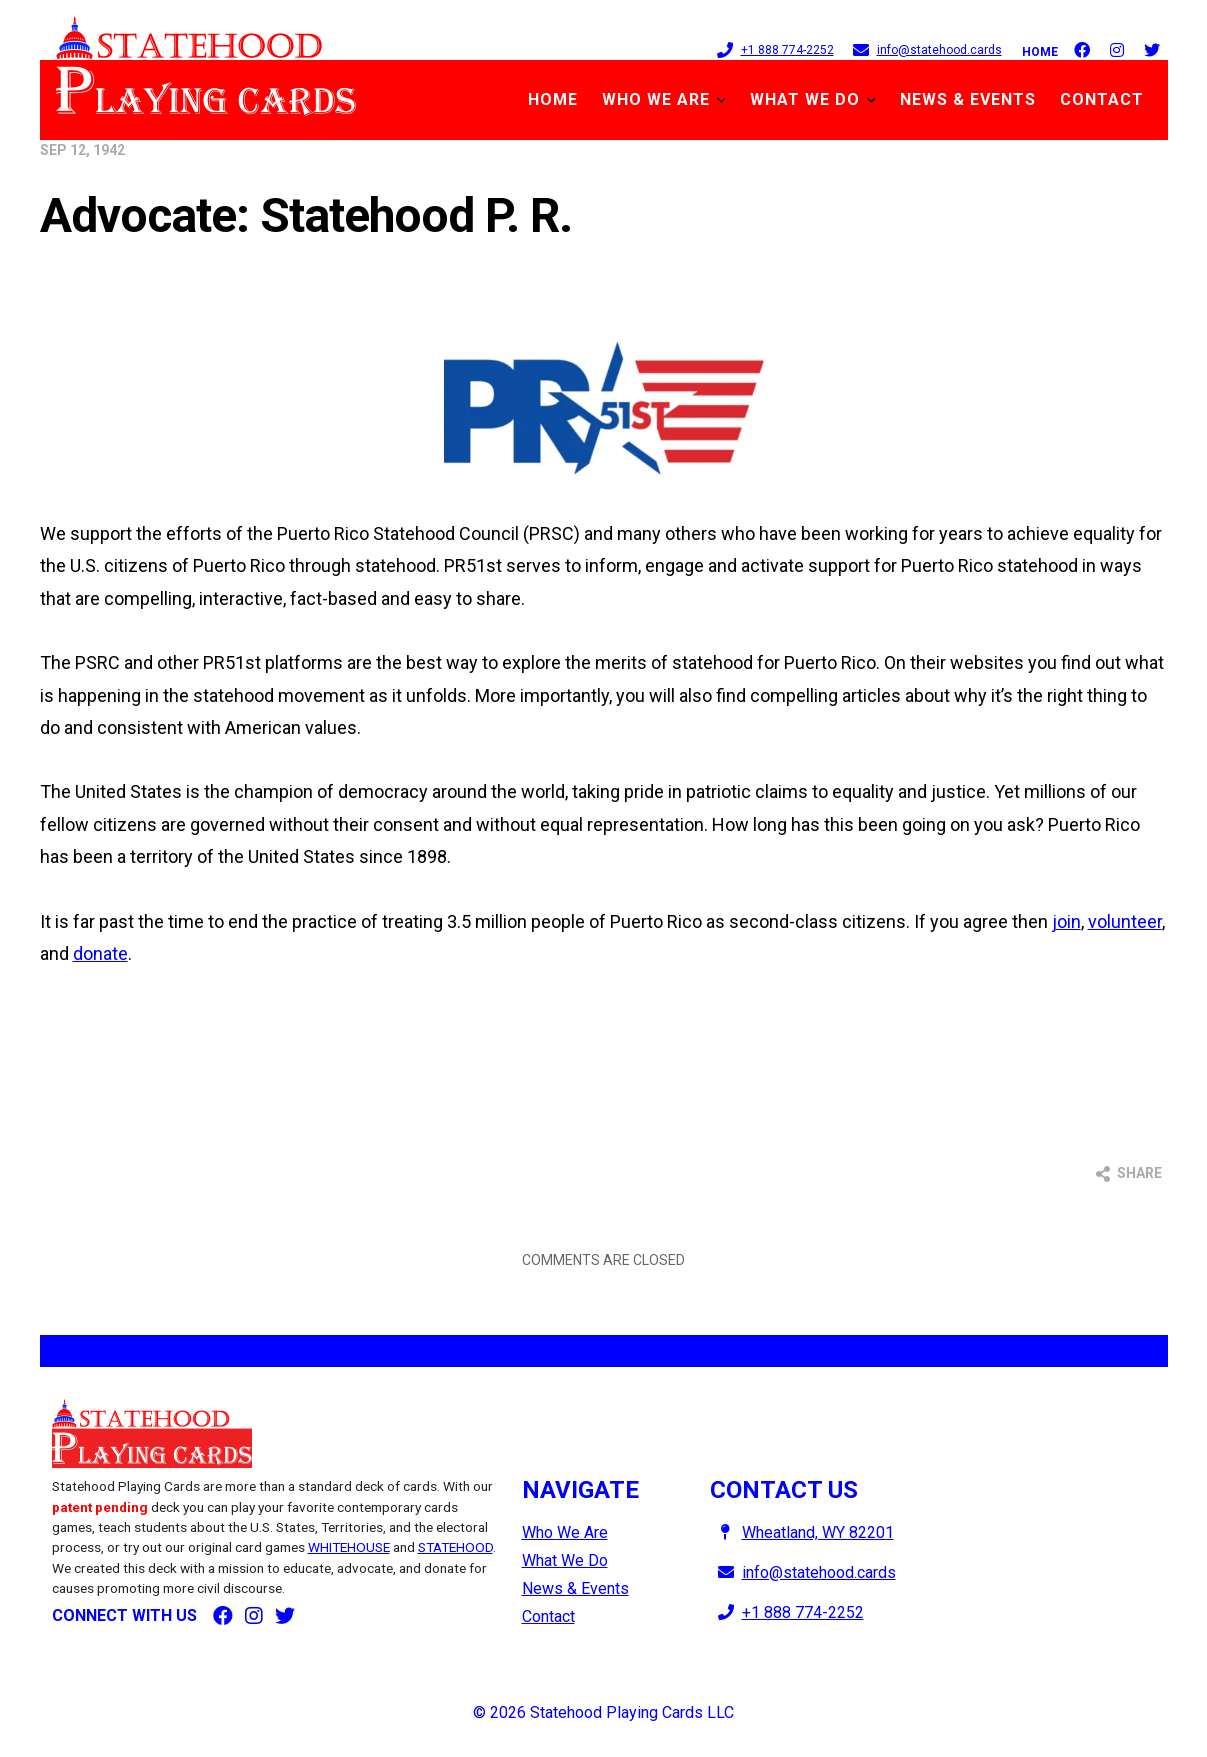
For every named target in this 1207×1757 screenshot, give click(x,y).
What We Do (805, 99)
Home (1040, 52)
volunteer (1125, 921)
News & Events (968, 99)
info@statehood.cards (923, 49)
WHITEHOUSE (349, 1547)
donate (100, 953)
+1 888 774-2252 (771, 49)
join (1066, 921)
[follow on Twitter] (1152, 48)
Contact (1102, 99)
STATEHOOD (455, 1547)
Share (1129, 1173)
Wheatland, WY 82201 (802, 1532)
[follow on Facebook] (1082, 48)
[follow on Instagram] (1117, 48)
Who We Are (656, 99)
